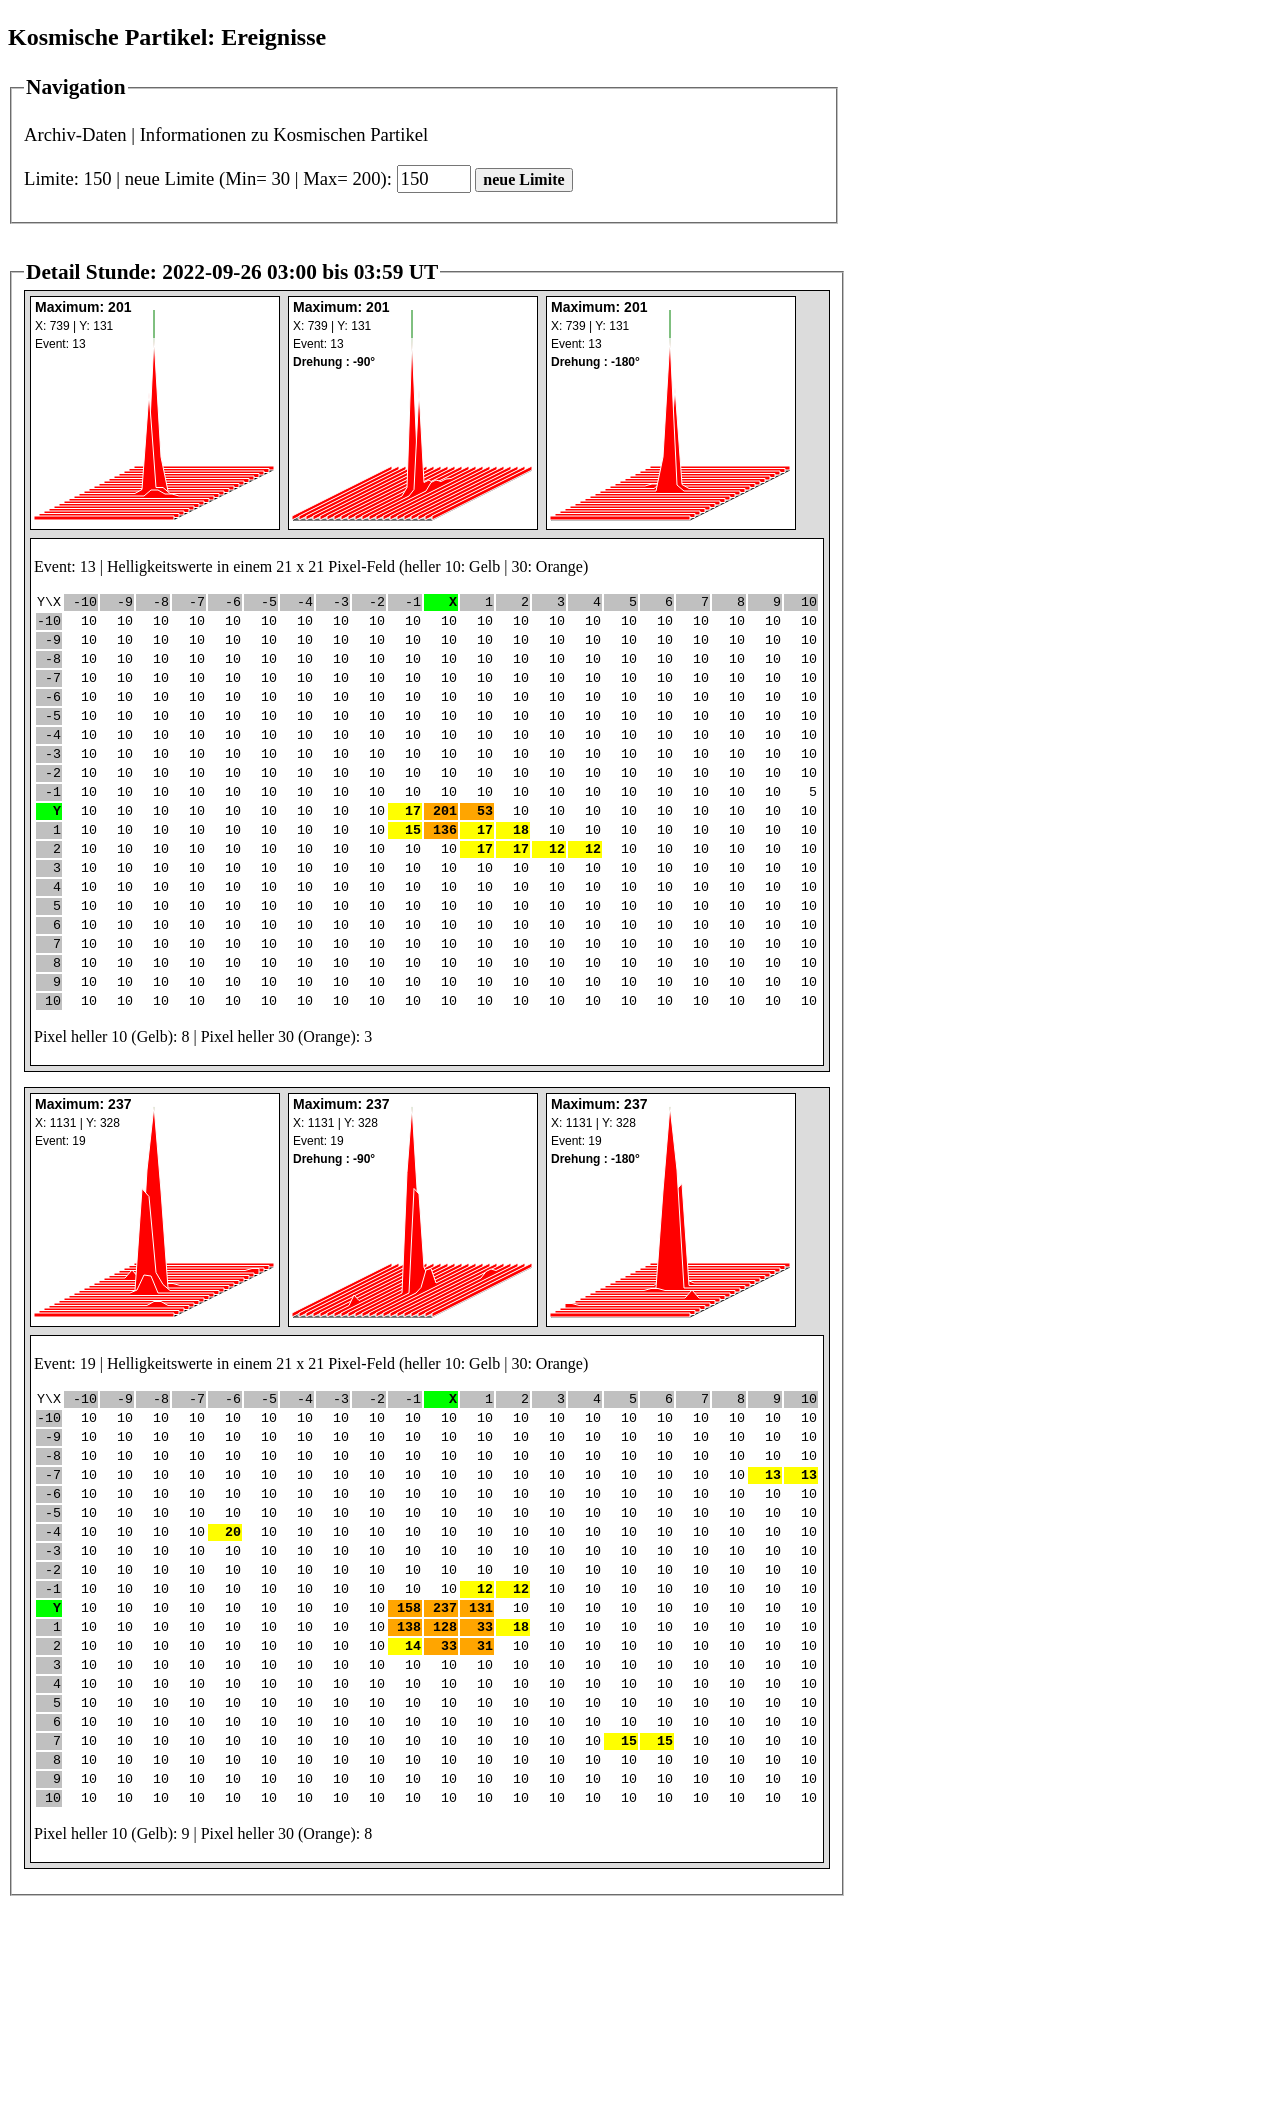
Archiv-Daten (75, 134)
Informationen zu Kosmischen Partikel (284, 134)
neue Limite (523, 179)
